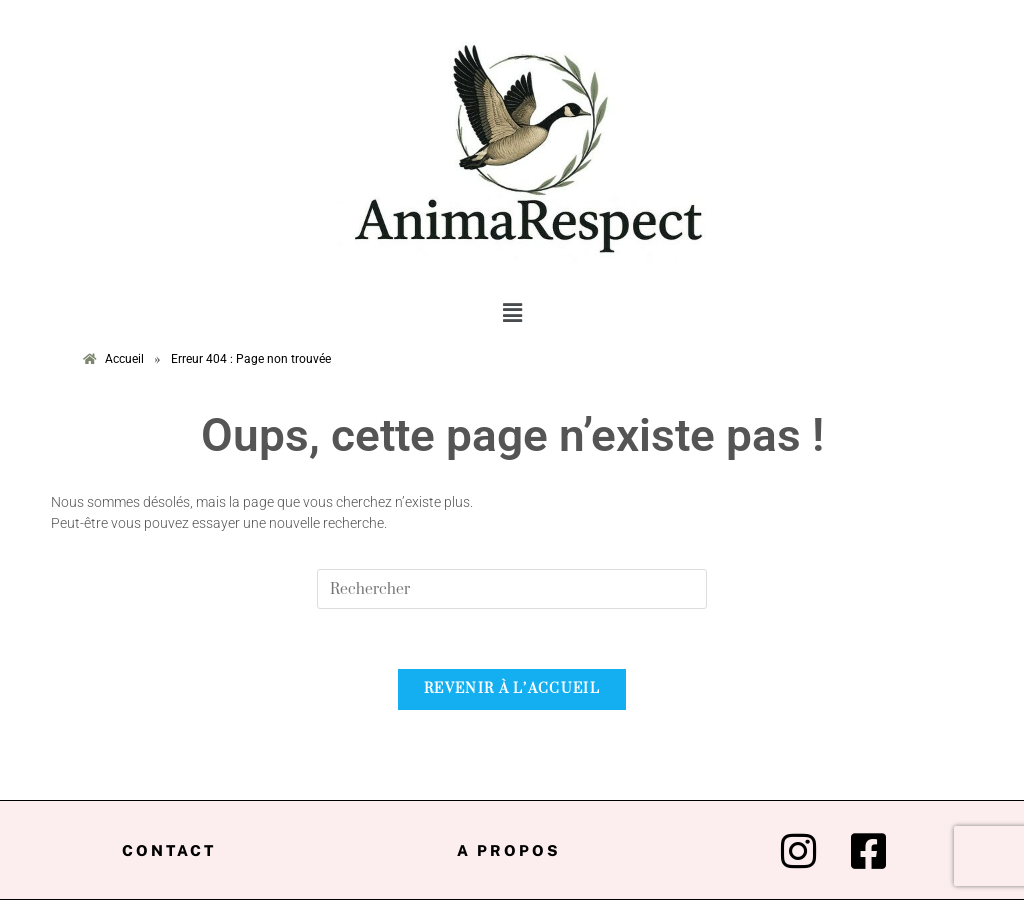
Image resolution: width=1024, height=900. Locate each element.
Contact (169, 850)
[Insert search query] (512, 589)
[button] (512, 314)
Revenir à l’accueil (512, 689)
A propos (509, 850)
